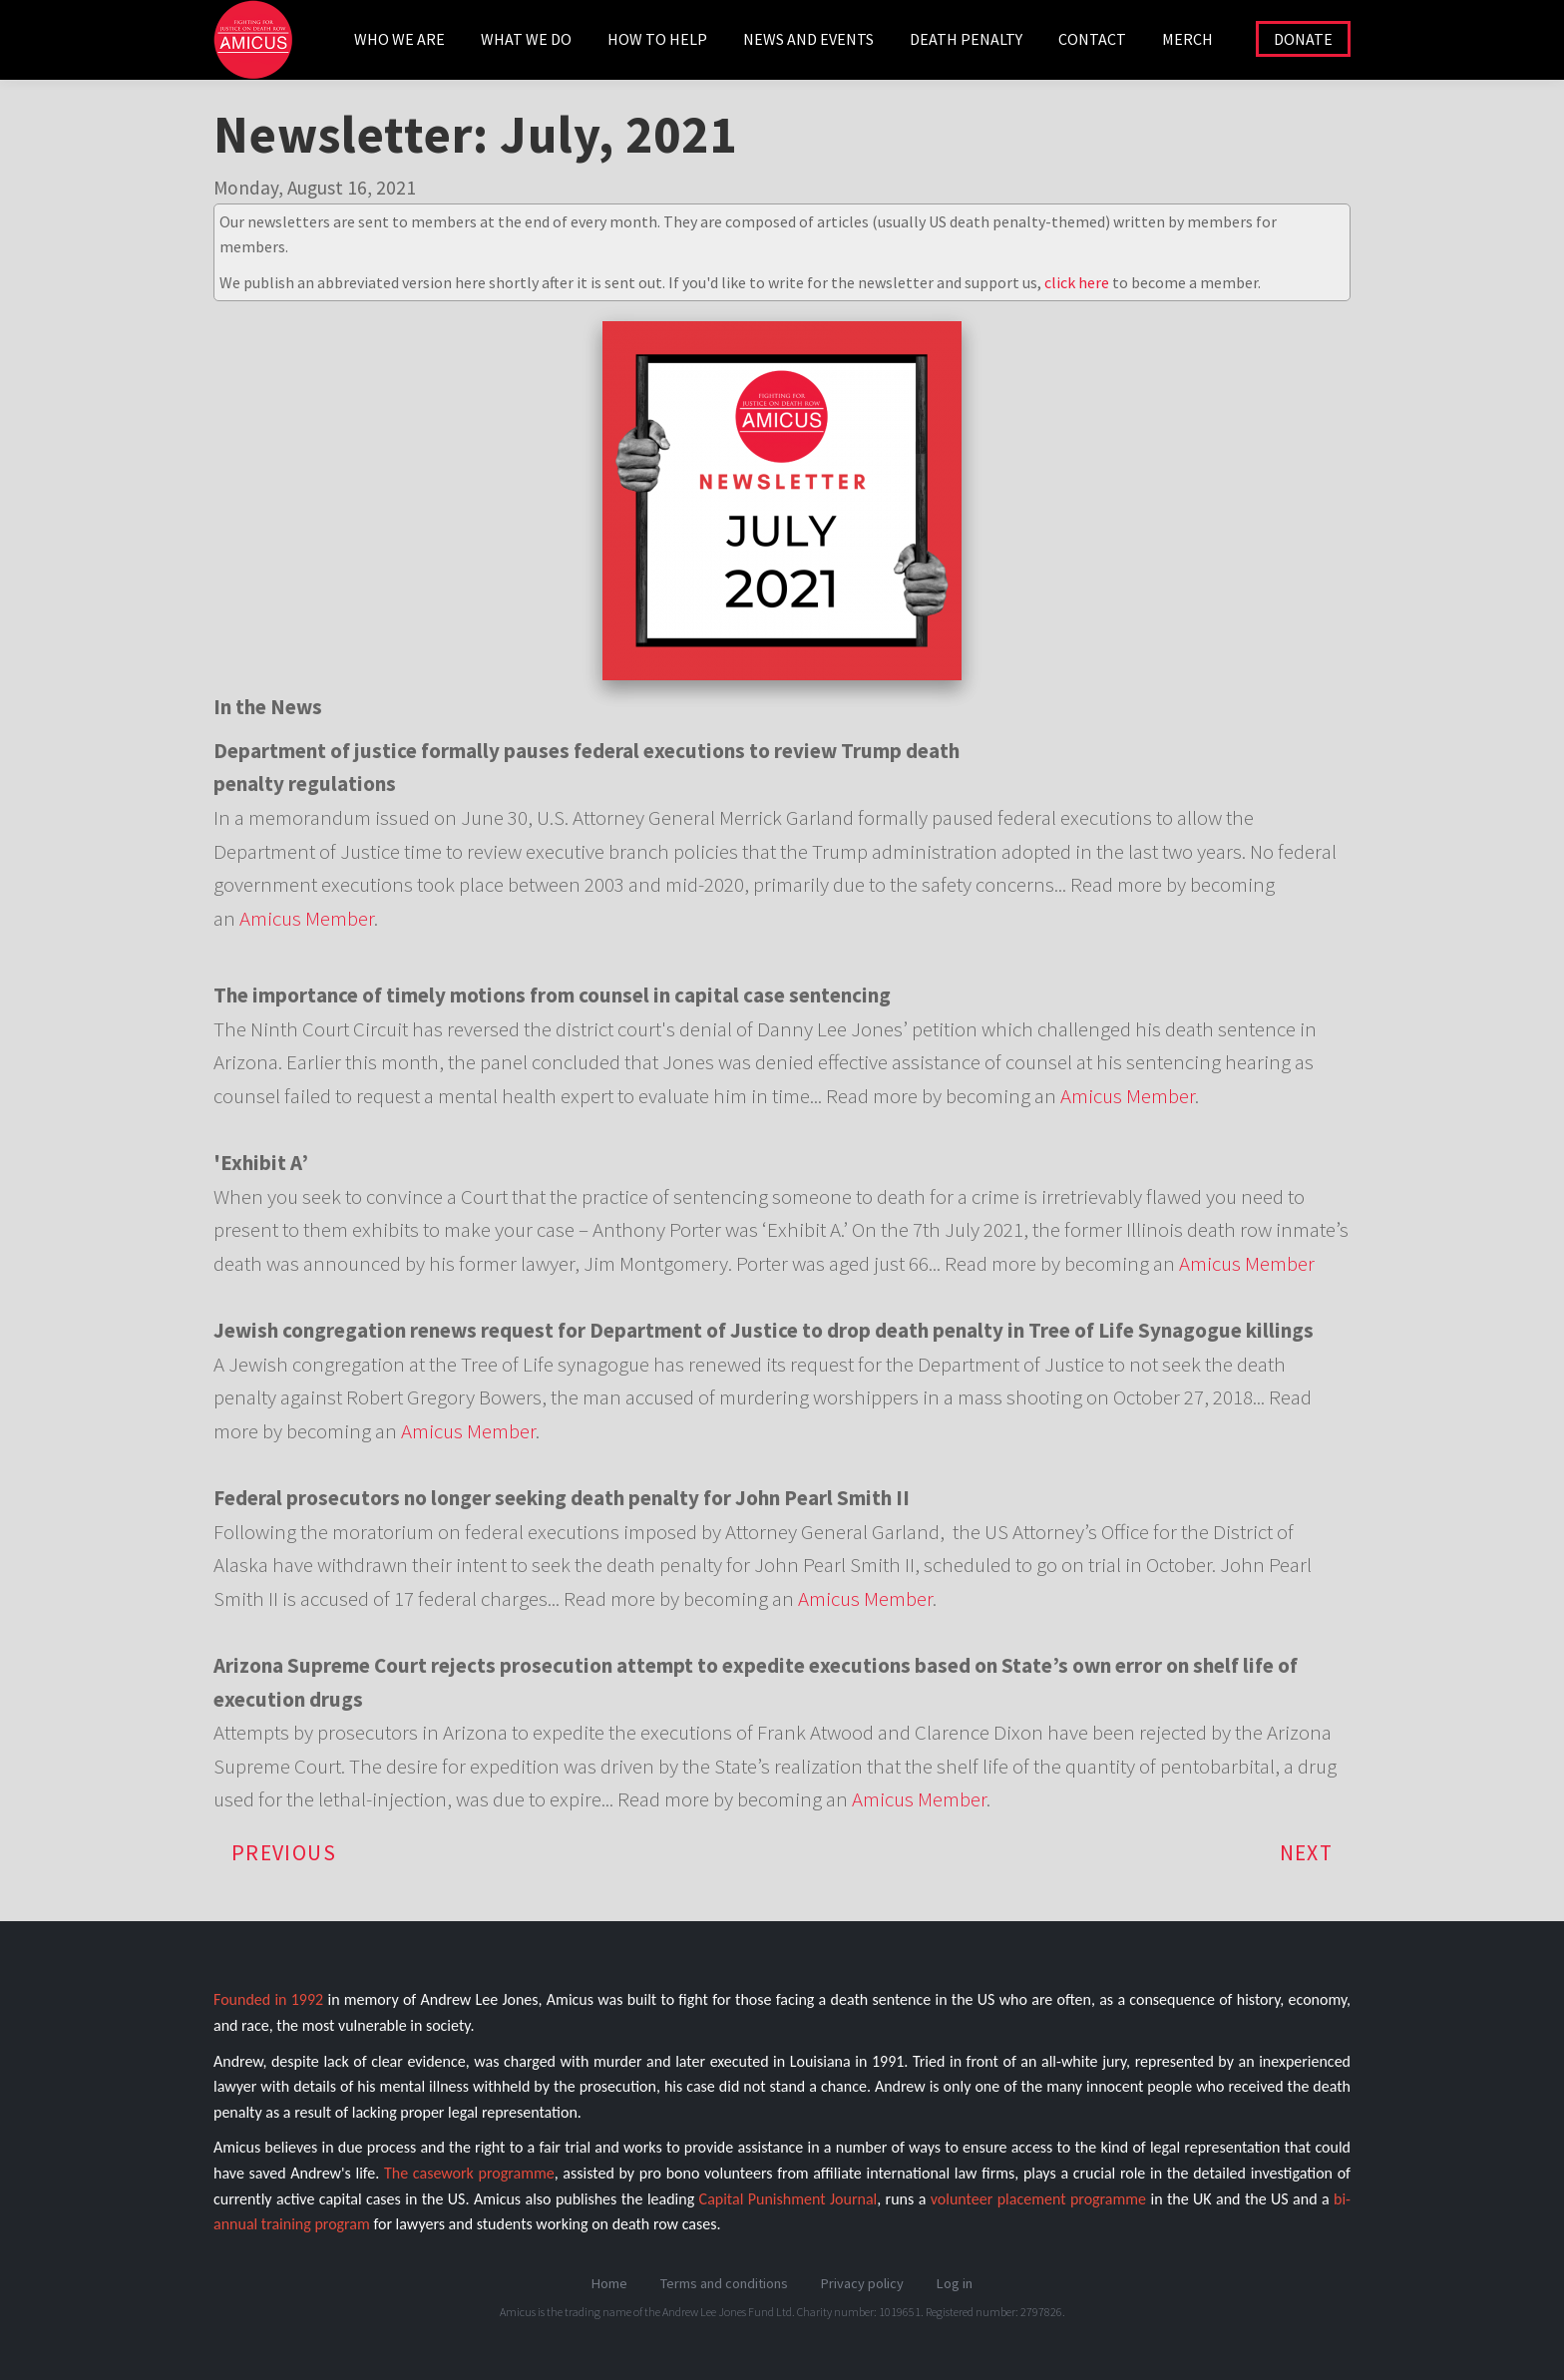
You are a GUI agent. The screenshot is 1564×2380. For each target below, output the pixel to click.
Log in (955, 2283)
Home (609, 2283)
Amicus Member (306, 918)
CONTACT (1092, 39)
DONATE (1303, 39)
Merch (1187, 39)
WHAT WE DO (526, 39)
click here (1076, 282)
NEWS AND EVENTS (808, 39)
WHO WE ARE (399, 39)
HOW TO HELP (657, 39)
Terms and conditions (724, 2283)
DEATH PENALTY (966, 39)
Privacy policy (862, 2283)
